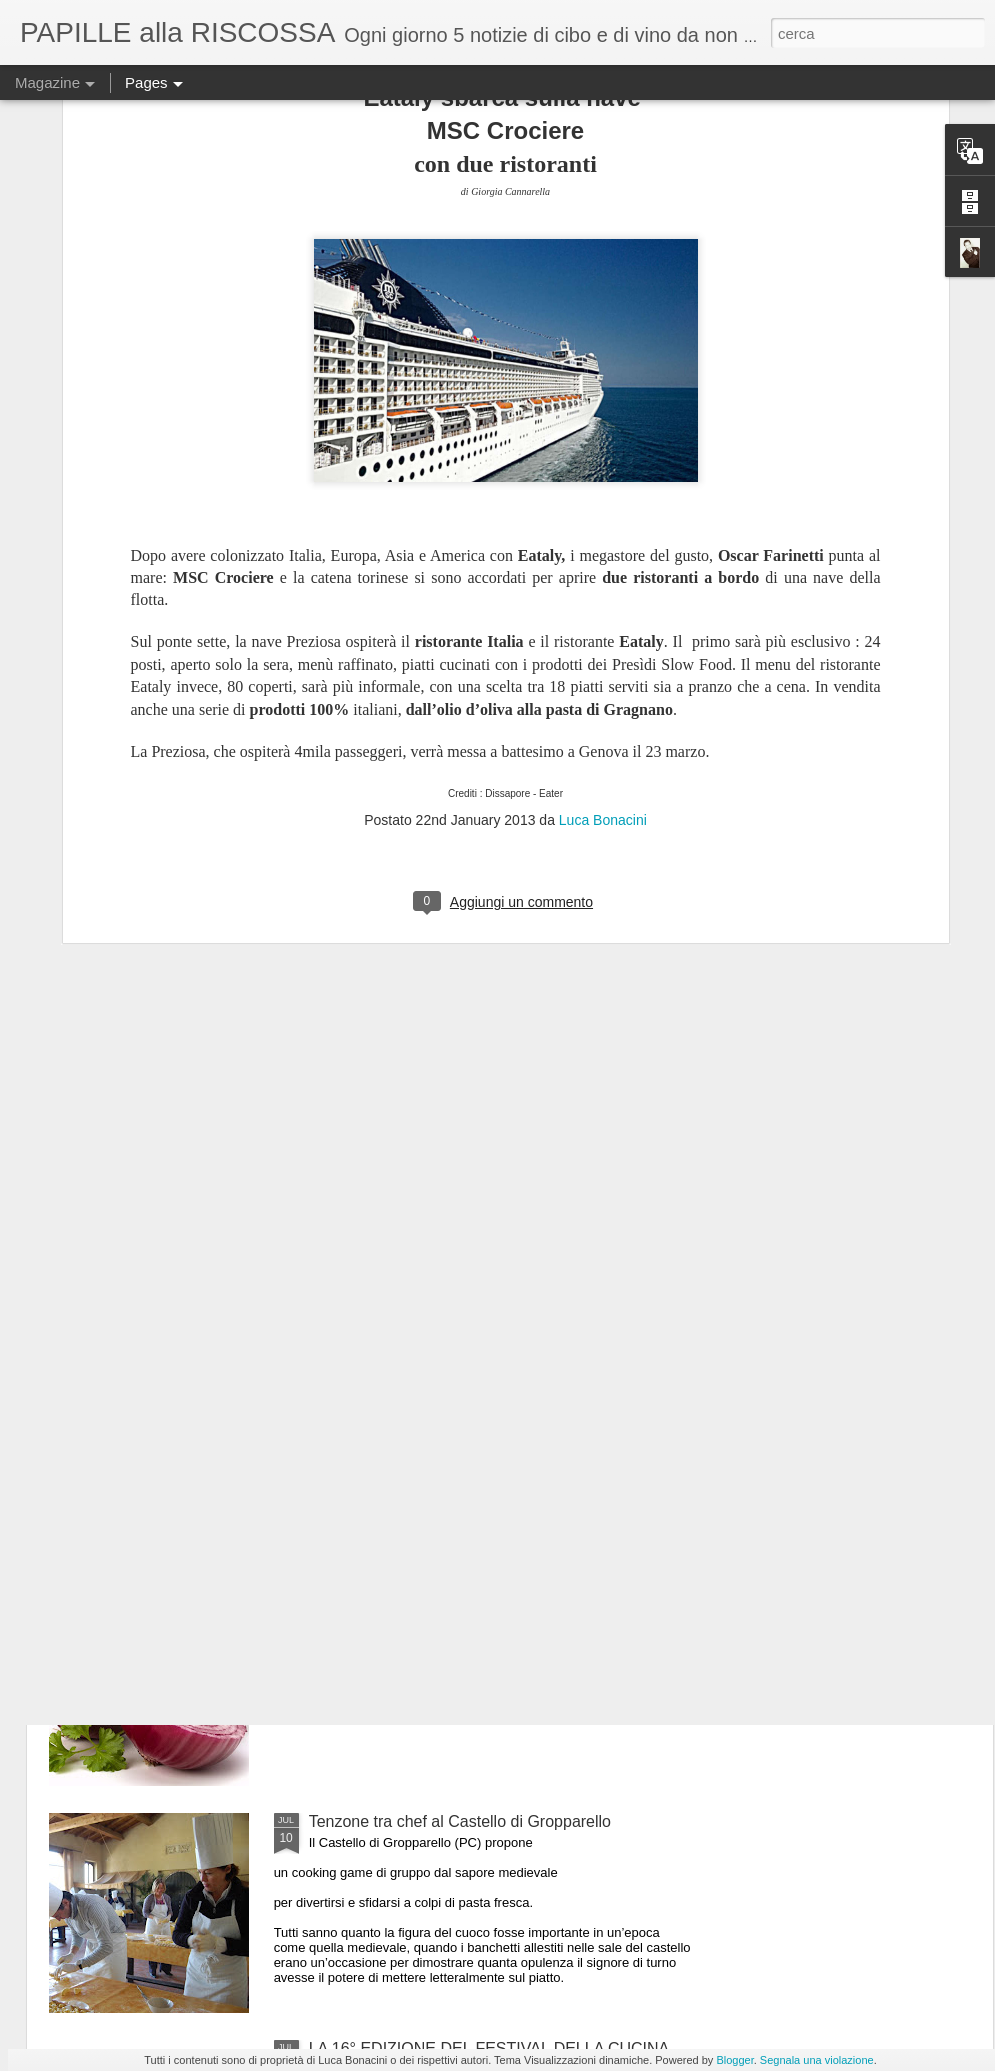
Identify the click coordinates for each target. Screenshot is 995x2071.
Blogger (734, 2060)
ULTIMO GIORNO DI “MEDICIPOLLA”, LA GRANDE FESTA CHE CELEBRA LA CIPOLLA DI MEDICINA (495, 1603)
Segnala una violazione (817, 2060)
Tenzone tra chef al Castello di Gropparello (460, 1821)
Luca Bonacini (603, 574)
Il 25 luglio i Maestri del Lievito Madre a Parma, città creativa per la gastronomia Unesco (492, 1376)
